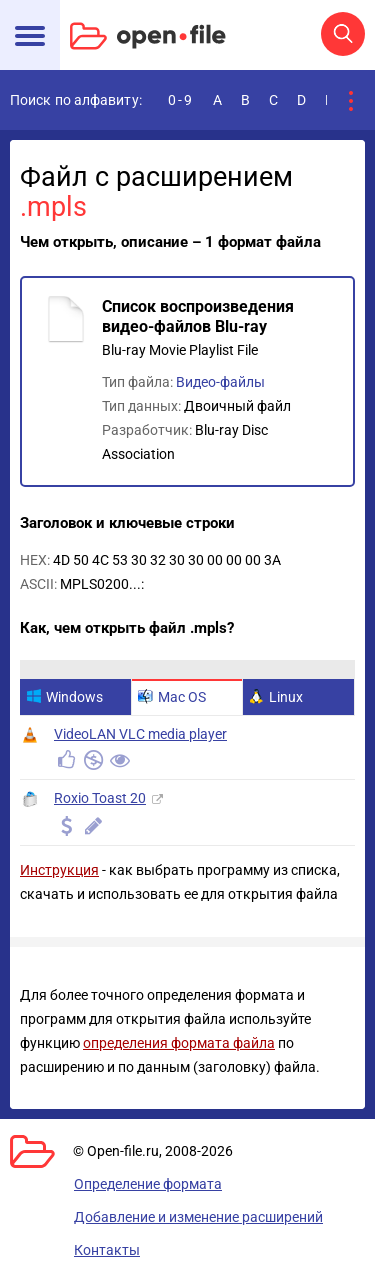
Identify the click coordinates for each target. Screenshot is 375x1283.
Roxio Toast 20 (100, 798)
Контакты (107, 1250)
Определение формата (148, 1184)
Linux (276, 697)
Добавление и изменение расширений (198, 1217)
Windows (64, 697)
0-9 (181, 100)
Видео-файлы (220, 382)
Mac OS (172, 697)
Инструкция (59, 870)
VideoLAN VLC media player (140, 734)
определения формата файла (179, 1043)
